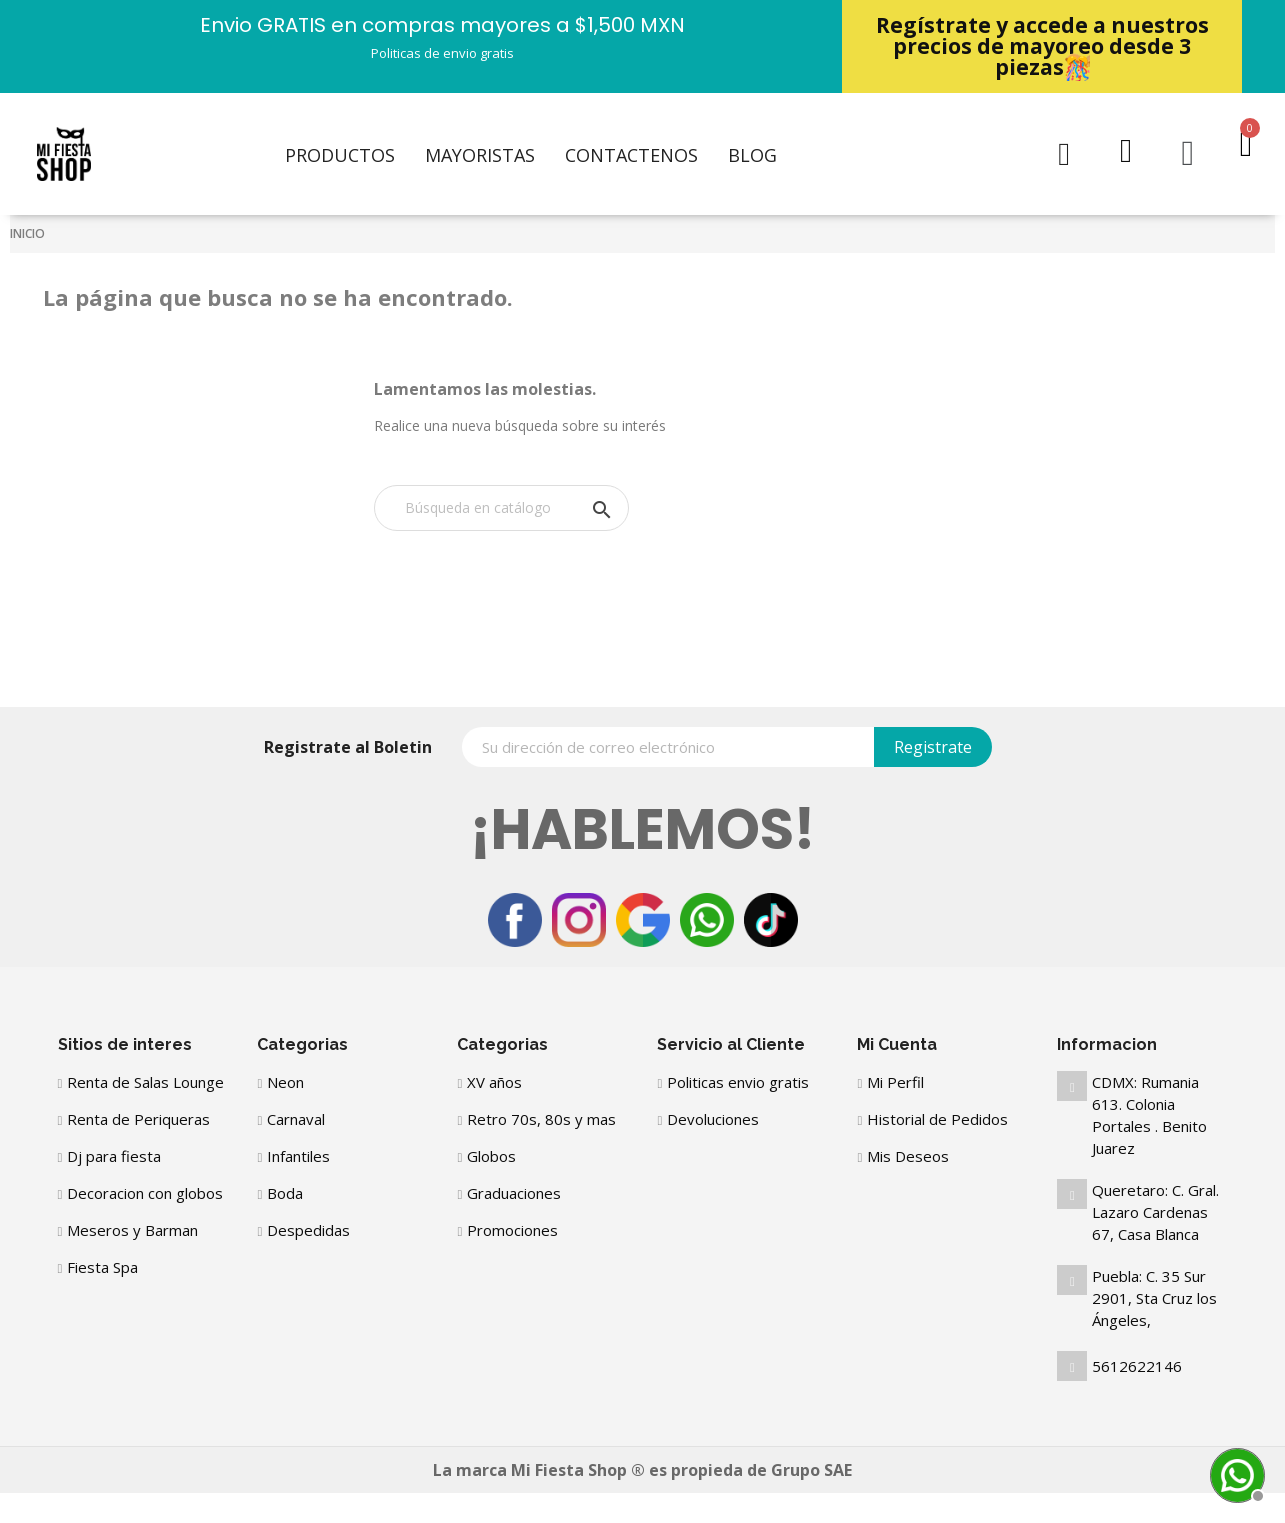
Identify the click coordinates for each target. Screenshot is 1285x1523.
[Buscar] (501, 508)
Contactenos (631, 155)
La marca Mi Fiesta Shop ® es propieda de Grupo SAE (642, 1470)
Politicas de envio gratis (442, 53)
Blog (752, 155)
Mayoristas (480, 155)
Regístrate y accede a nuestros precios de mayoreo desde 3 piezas (1042, 46)
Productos (340, 155)
